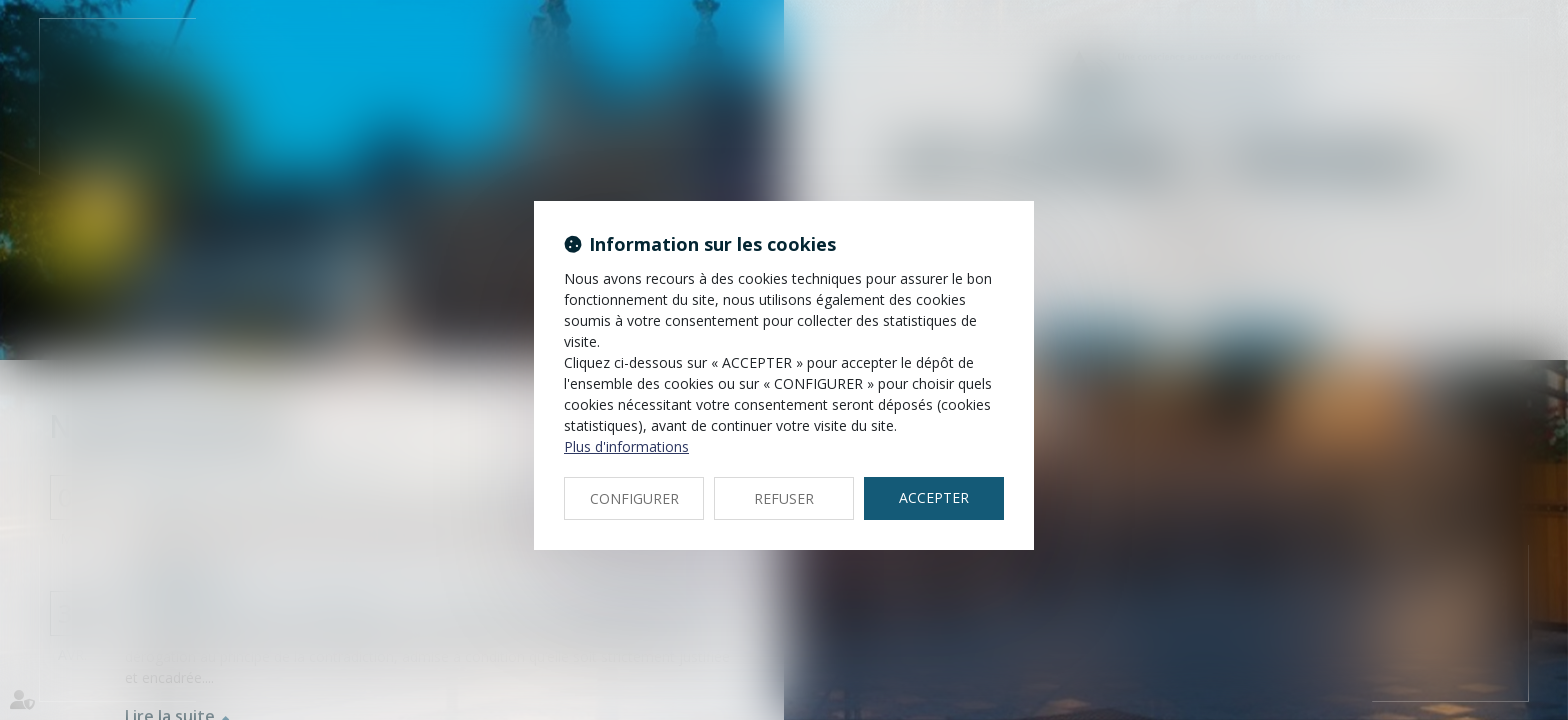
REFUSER (784, 498)
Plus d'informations (626, 446)
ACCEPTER (934, 497)
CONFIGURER (634, 498)
